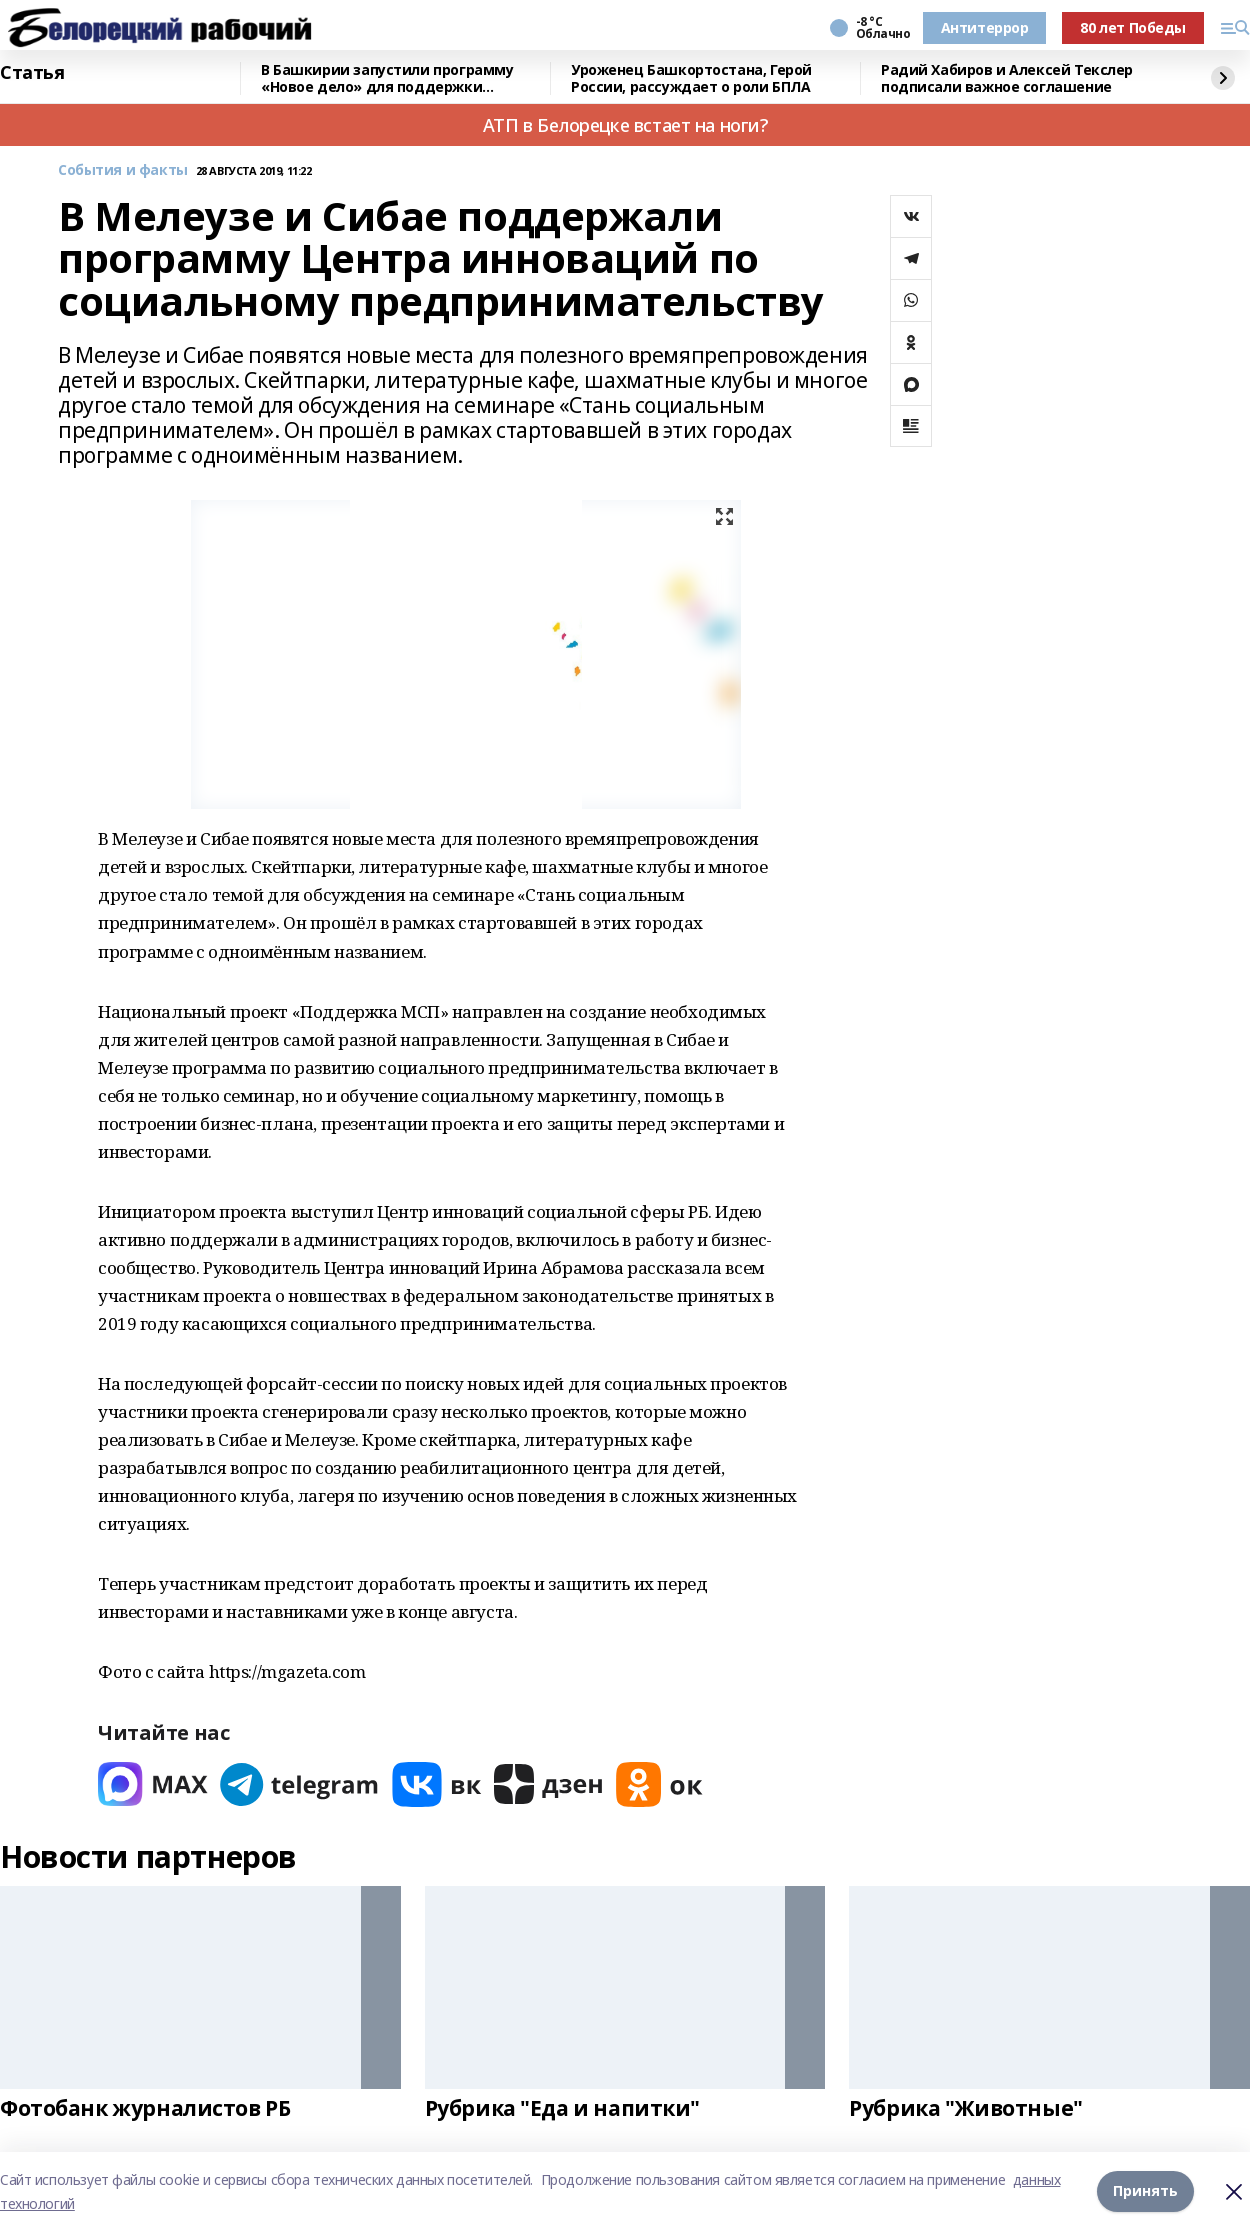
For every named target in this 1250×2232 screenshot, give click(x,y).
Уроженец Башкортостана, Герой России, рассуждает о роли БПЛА (691, 78)
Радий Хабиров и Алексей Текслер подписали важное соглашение (1007, 78)
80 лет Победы (1133, 27)
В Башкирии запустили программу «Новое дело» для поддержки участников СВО (387, 78)
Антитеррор (985, 27)
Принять (1145, 2191)
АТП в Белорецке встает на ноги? (625, 125)
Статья (32, 73)
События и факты (123, 170)
